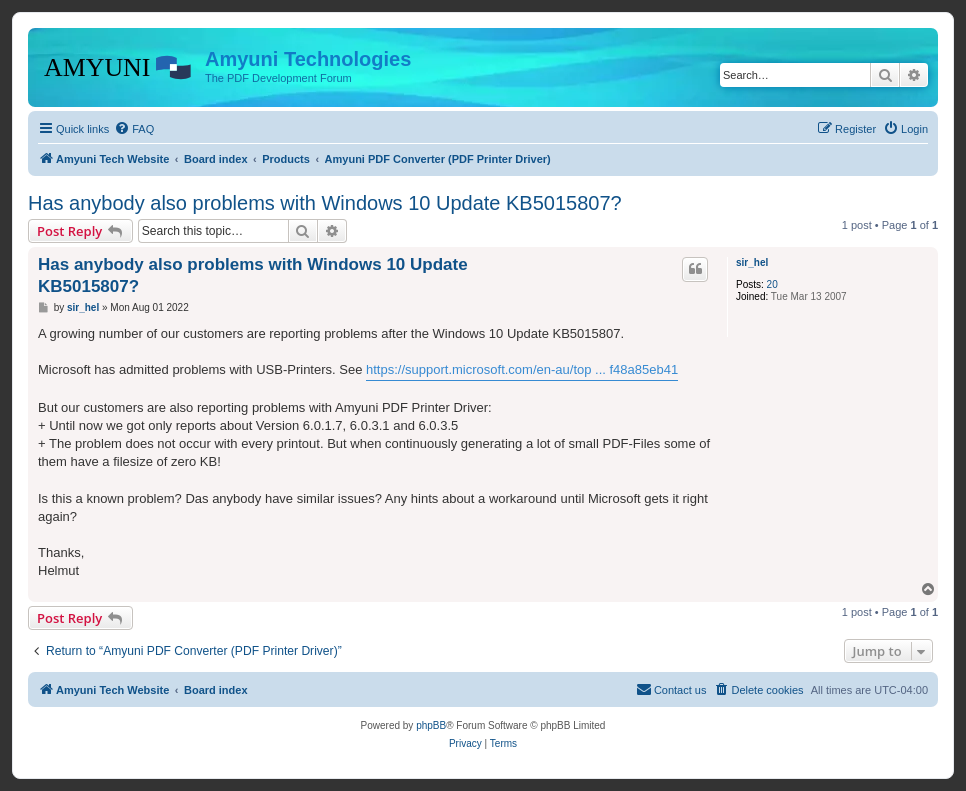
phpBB (431, 725)
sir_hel (752, 262)
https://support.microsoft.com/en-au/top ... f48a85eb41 (522, 369)
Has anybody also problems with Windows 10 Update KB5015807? (325, 203)
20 (772, 284)
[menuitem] (134, 129)
